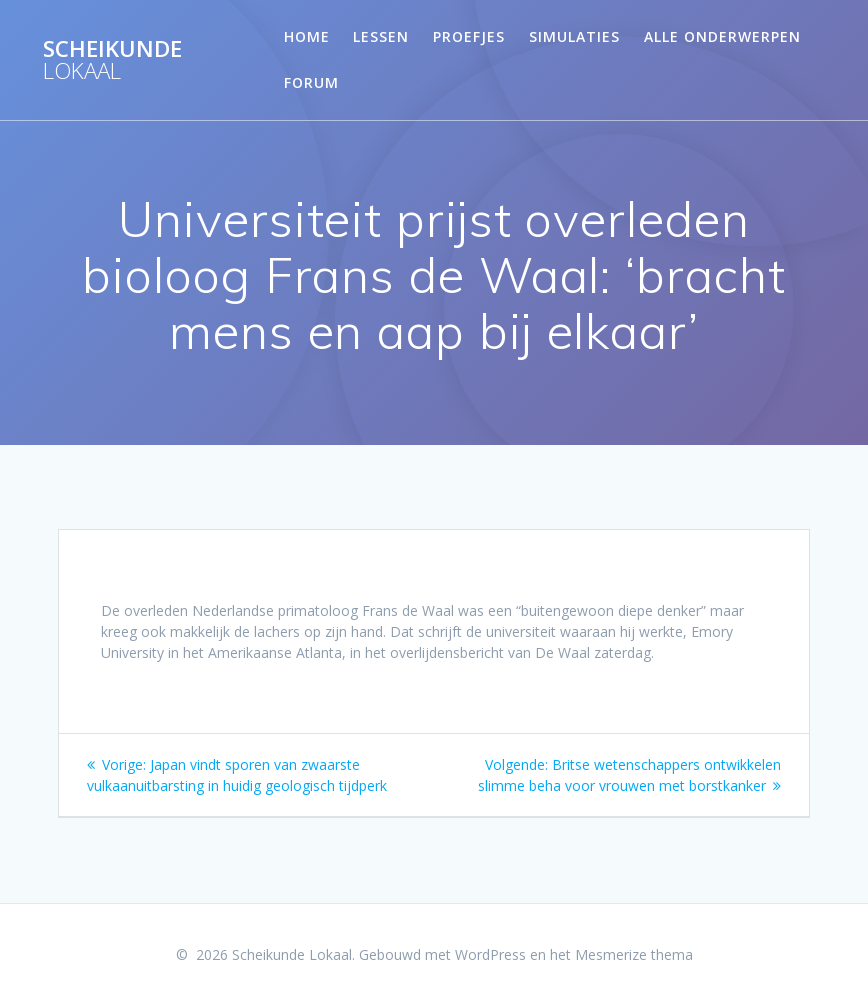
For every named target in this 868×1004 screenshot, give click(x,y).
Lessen (381, 36)
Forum (311, 82)
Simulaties (574, 36)
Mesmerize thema (634, 954)
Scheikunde (112, 60)
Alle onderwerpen (722, 36)
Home (307, 36)
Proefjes (469, 36)
